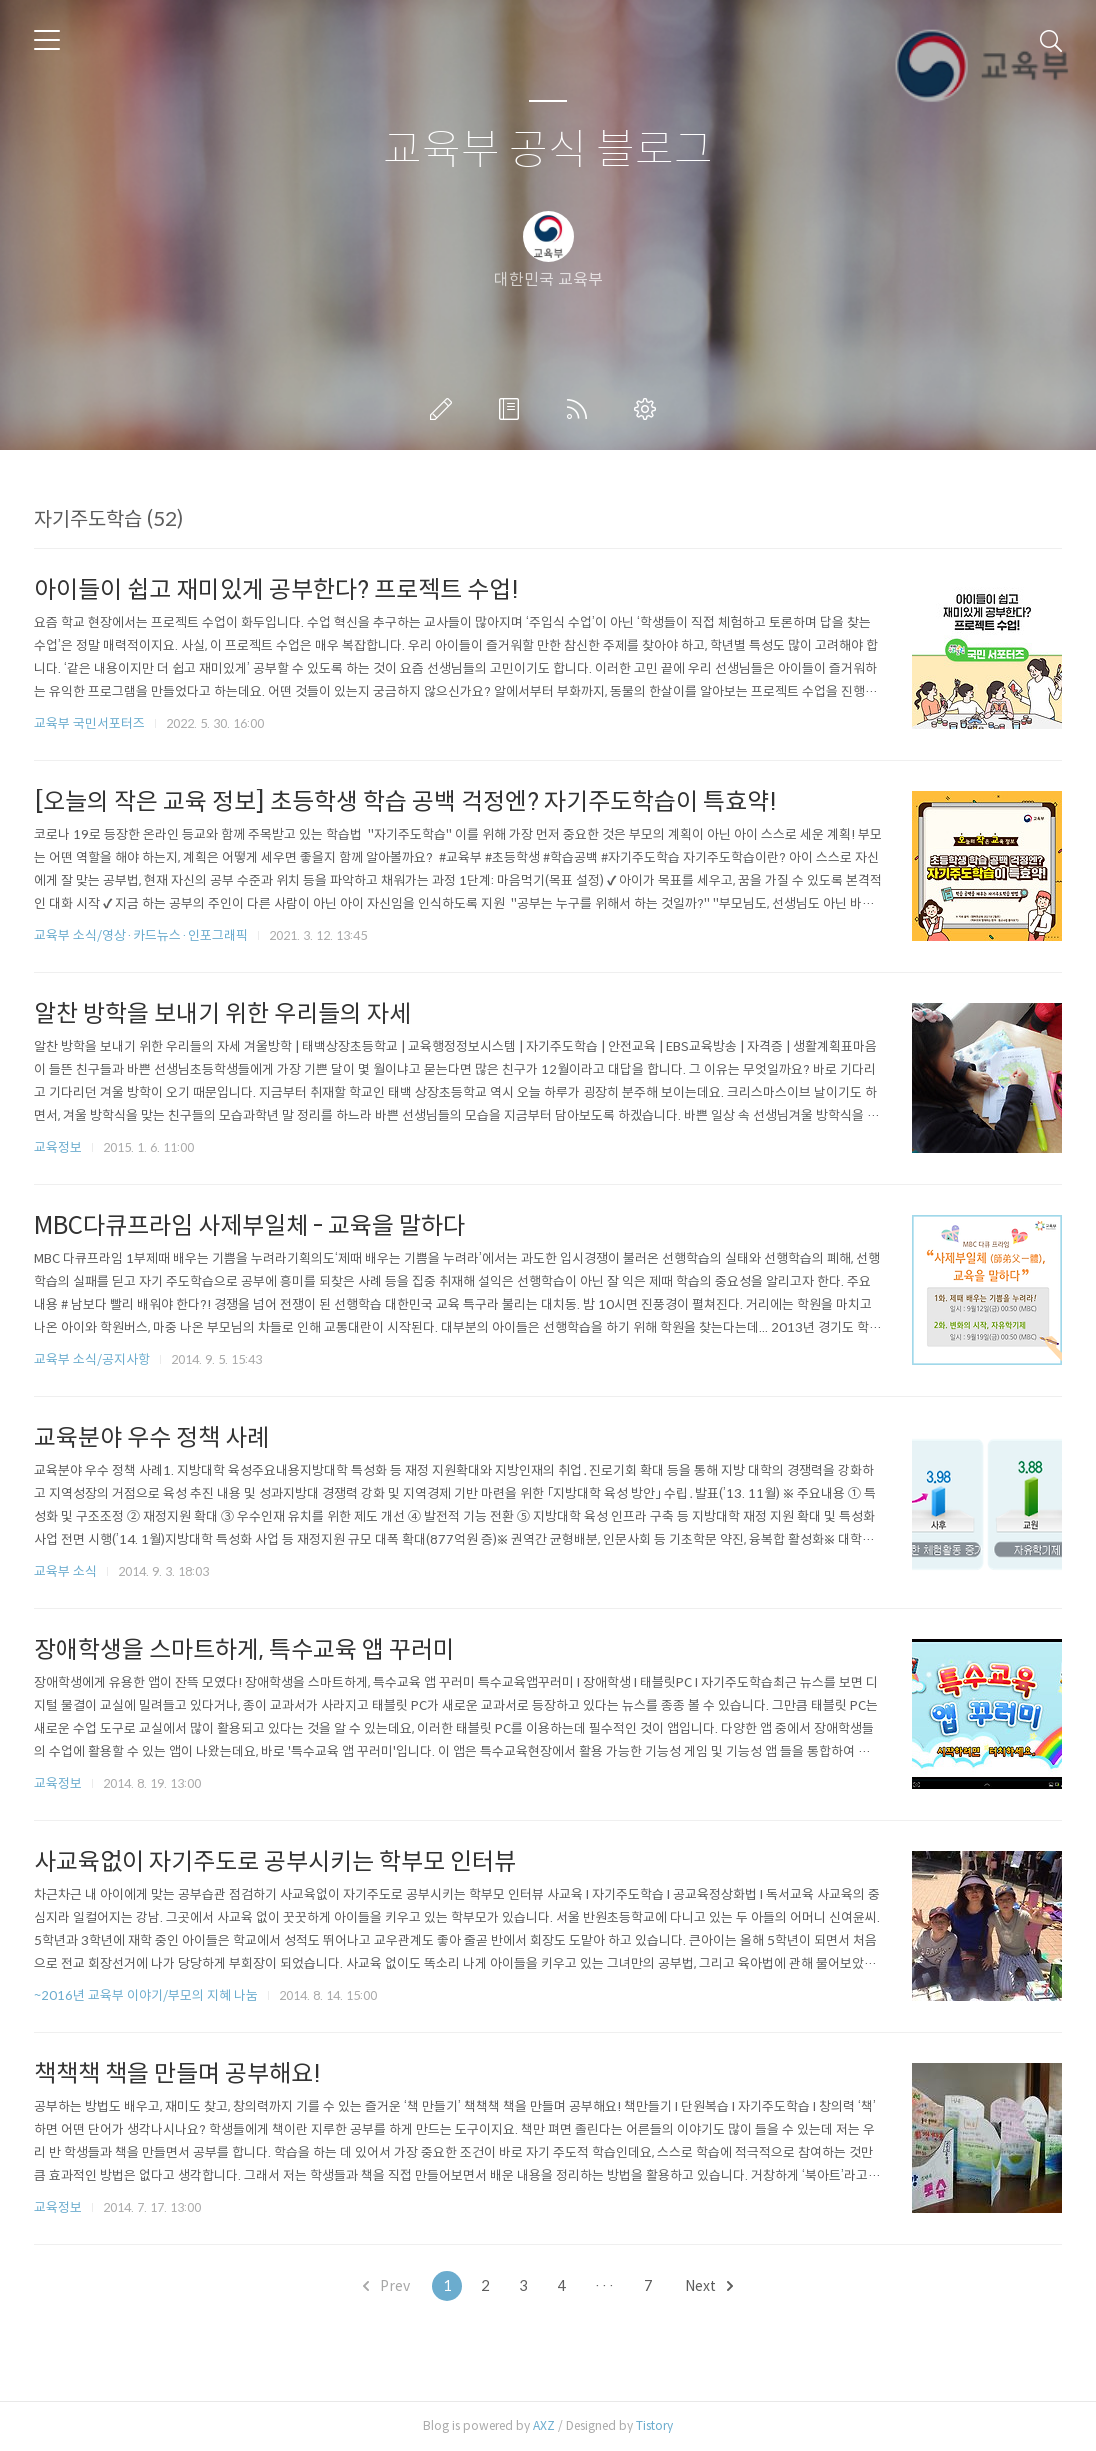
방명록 (513, 409)
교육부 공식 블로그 (548, 150)
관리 (649, 409)
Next (709, 2286)
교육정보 (58, 1147)
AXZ (544, 2425)
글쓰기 (445, 409)
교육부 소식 (65, 1571)
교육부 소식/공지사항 (92, 1359)
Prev (386, 2286)
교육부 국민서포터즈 (89, 723)
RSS (581, 409)
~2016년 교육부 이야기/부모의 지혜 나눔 (146, 1995)
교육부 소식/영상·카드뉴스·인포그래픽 (141, 935)
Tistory (654, 2425)
